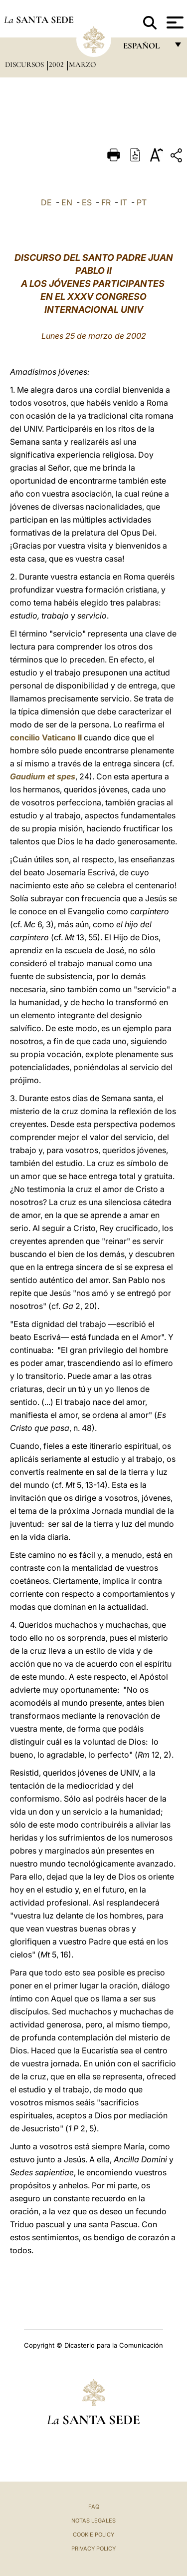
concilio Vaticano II (46, 737)
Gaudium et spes (42, 776)
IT (123, 202)
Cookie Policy (93, 2534)
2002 (57, 64)
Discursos (25, 64)
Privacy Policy (93, 2548)
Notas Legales (93, 2520)
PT (142, 202)
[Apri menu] (174, 22)
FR (106, 202)
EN (66, 202)
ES (87, 202)
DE (46, 202)
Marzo (82, 64)
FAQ (93, 2506)
